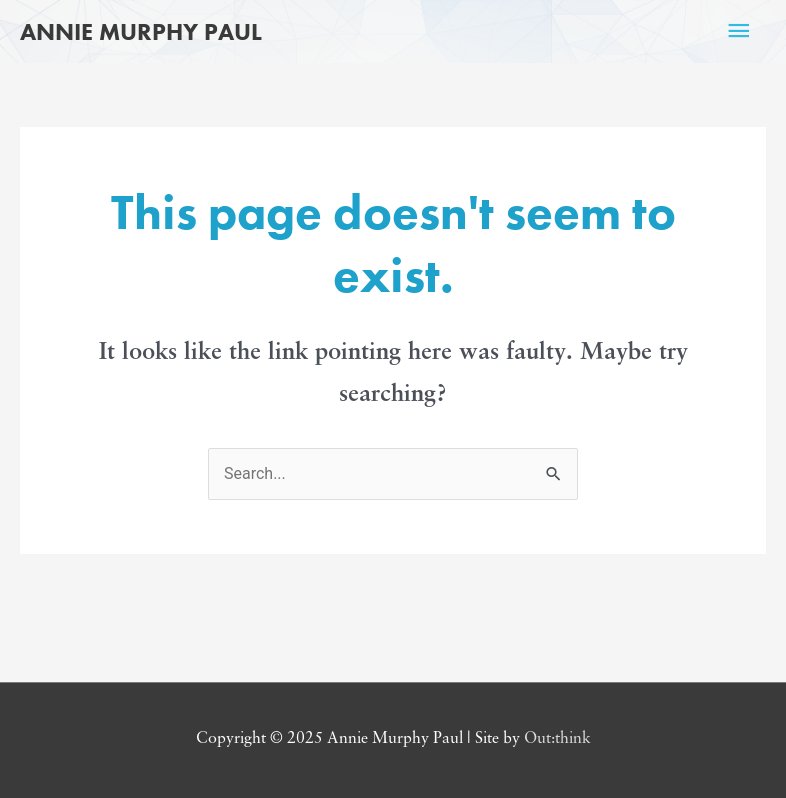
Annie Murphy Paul (141, 31)
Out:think (557, 739)
